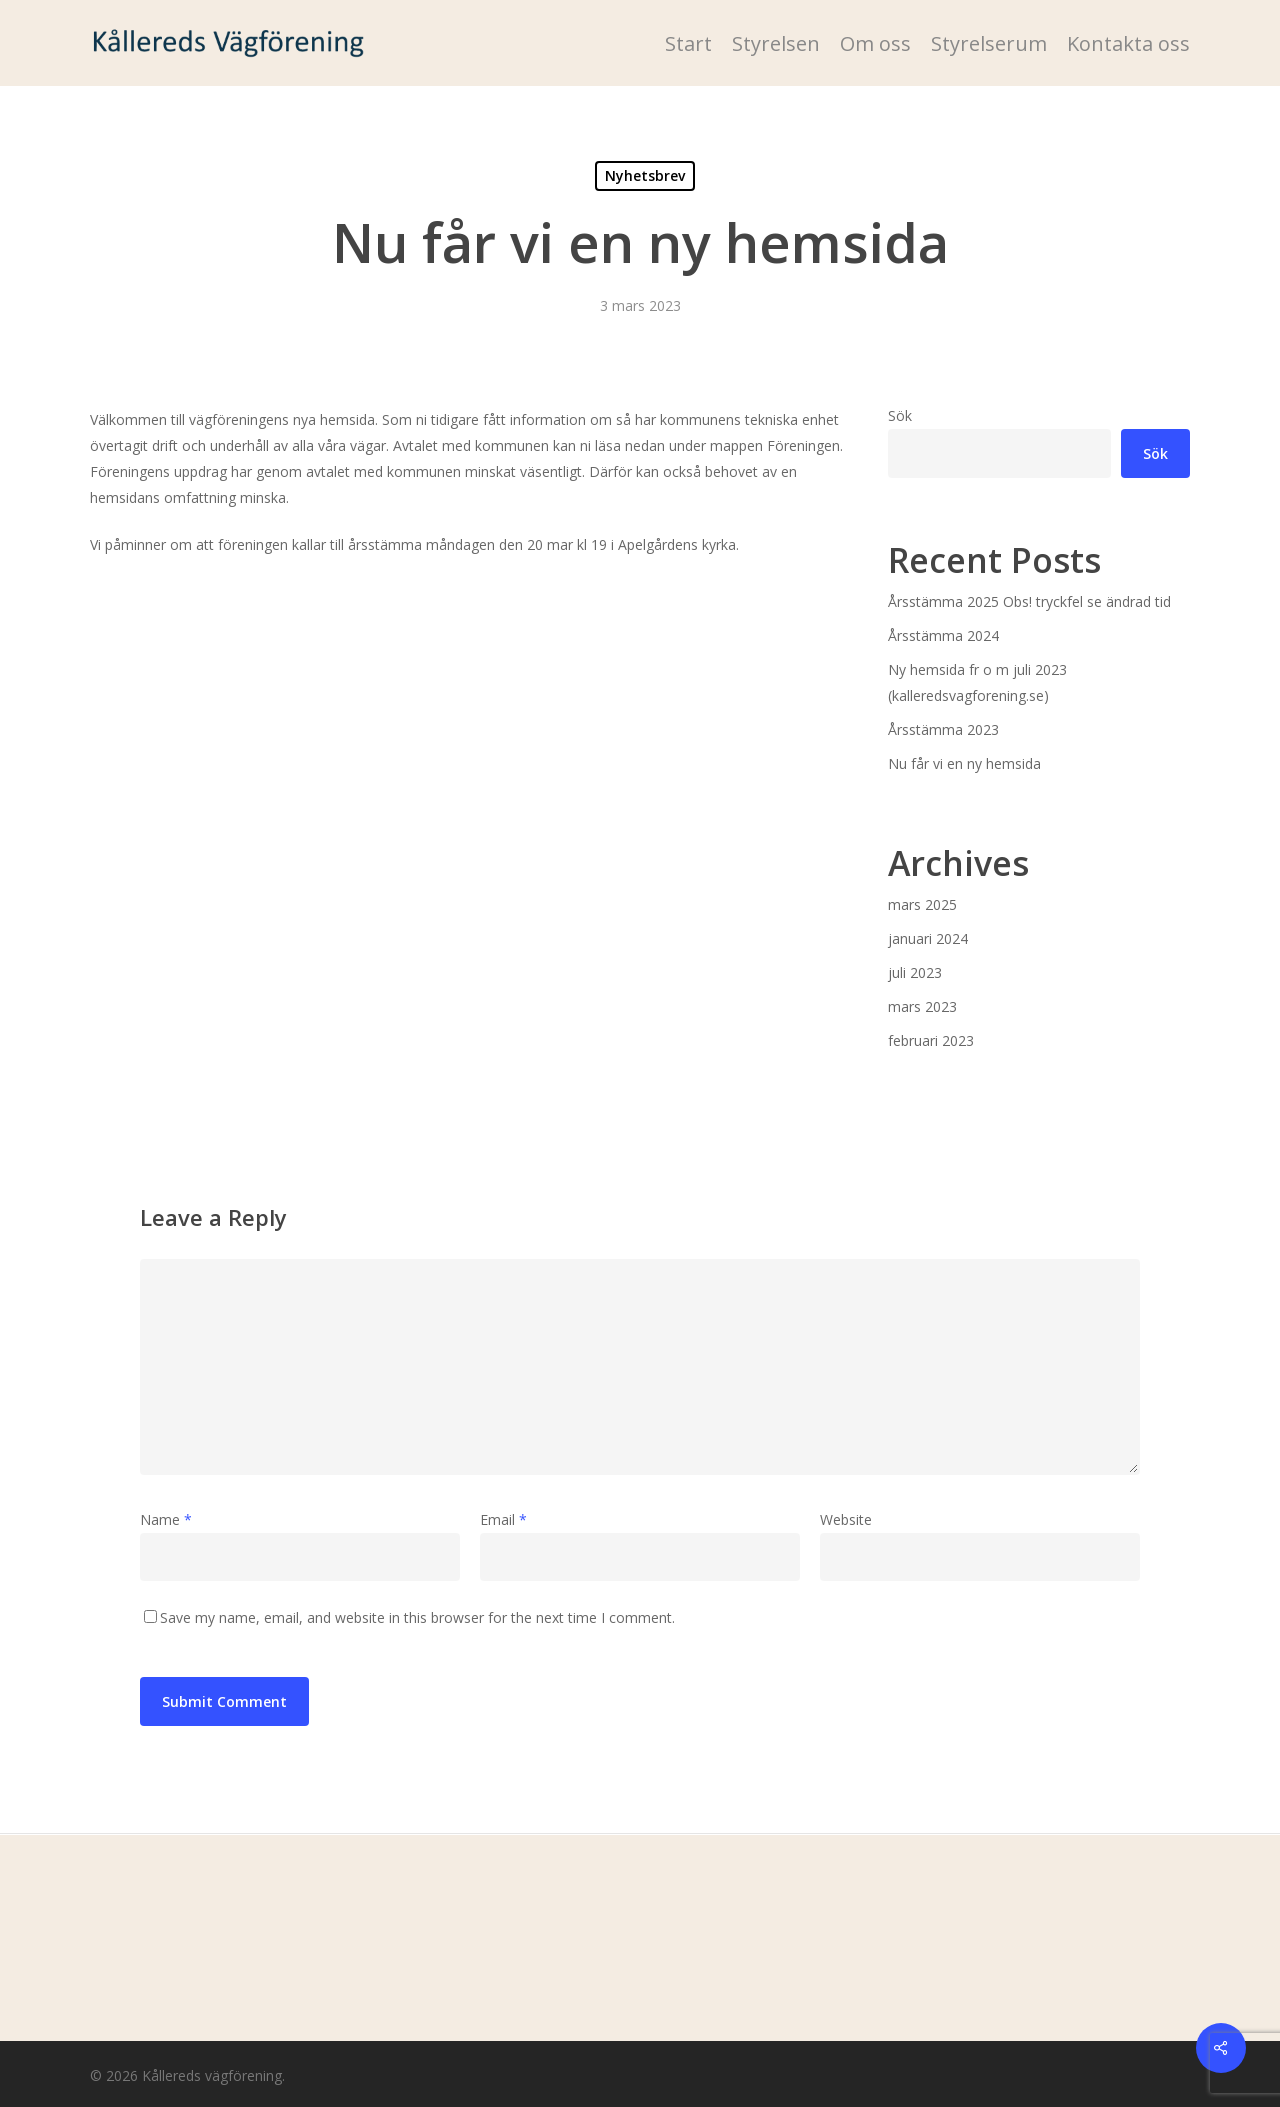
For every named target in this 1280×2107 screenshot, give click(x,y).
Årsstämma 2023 (943, 729)
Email (503, 1519)
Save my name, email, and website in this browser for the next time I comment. (417, 1617)
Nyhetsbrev (645, 175)
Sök (900, 415)
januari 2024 (928, 938)
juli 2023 (915, 972)
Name (166, 1519)
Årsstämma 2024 (943, 635)
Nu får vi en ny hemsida (964, 763)
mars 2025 (922, 904)
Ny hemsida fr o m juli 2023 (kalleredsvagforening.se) (977, 682)
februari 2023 (931, 1040)
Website (846, 1519)
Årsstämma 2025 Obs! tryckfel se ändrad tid (1029, 601)
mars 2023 (922, 1006)
